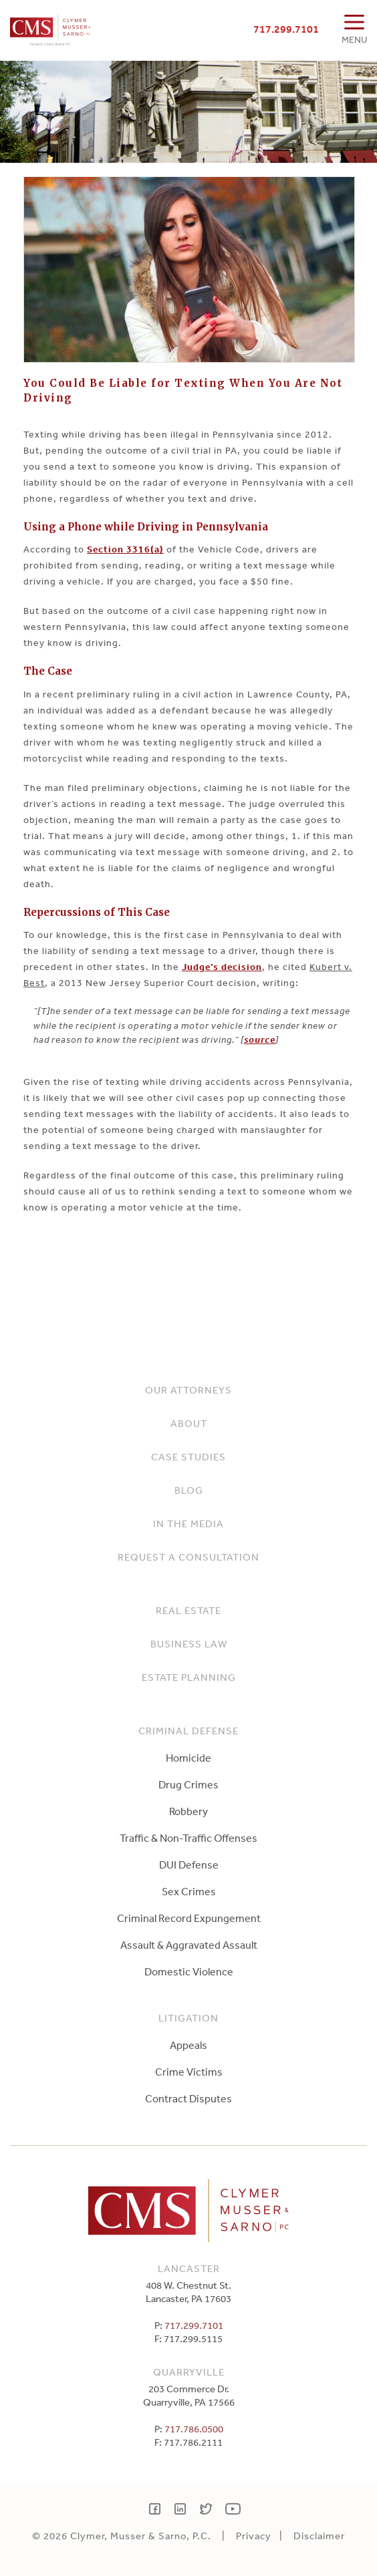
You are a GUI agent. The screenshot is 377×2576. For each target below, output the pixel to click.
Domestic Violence (188, 1971)
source (259, 1039)
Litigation (188, 2017)
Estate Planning (189, 1677)
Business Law (188, 1643)
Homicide (188, 1757)
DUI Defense (189, 1864)
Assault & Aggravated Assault (188, 1944)
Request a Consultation (188, 1557)
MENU (354, 39)
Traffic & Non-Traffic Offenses (188, 1837)
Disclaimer (319, 2535)
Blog (188, 1490)
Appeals (188, 2045)
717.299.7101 (286, 28)
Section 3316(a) (125, 549)
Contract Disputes (188, 2098)
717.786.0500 (193, 2428)
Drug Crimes (188, 1784)
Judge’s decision (222, 967)
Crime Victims (189, 2071)
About (188, 1423)
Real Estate (188, 1610)
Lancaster (189, 2268)
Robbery (188, 1811)
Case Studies (188, 1456)
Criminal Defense (188, 1730)
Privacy (253, 2535)
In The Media (188, 1523)
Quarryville (189, 2372)
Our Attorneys (188, 1390)
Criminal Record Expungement (189, 1918)
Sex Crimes (189, 1891)
